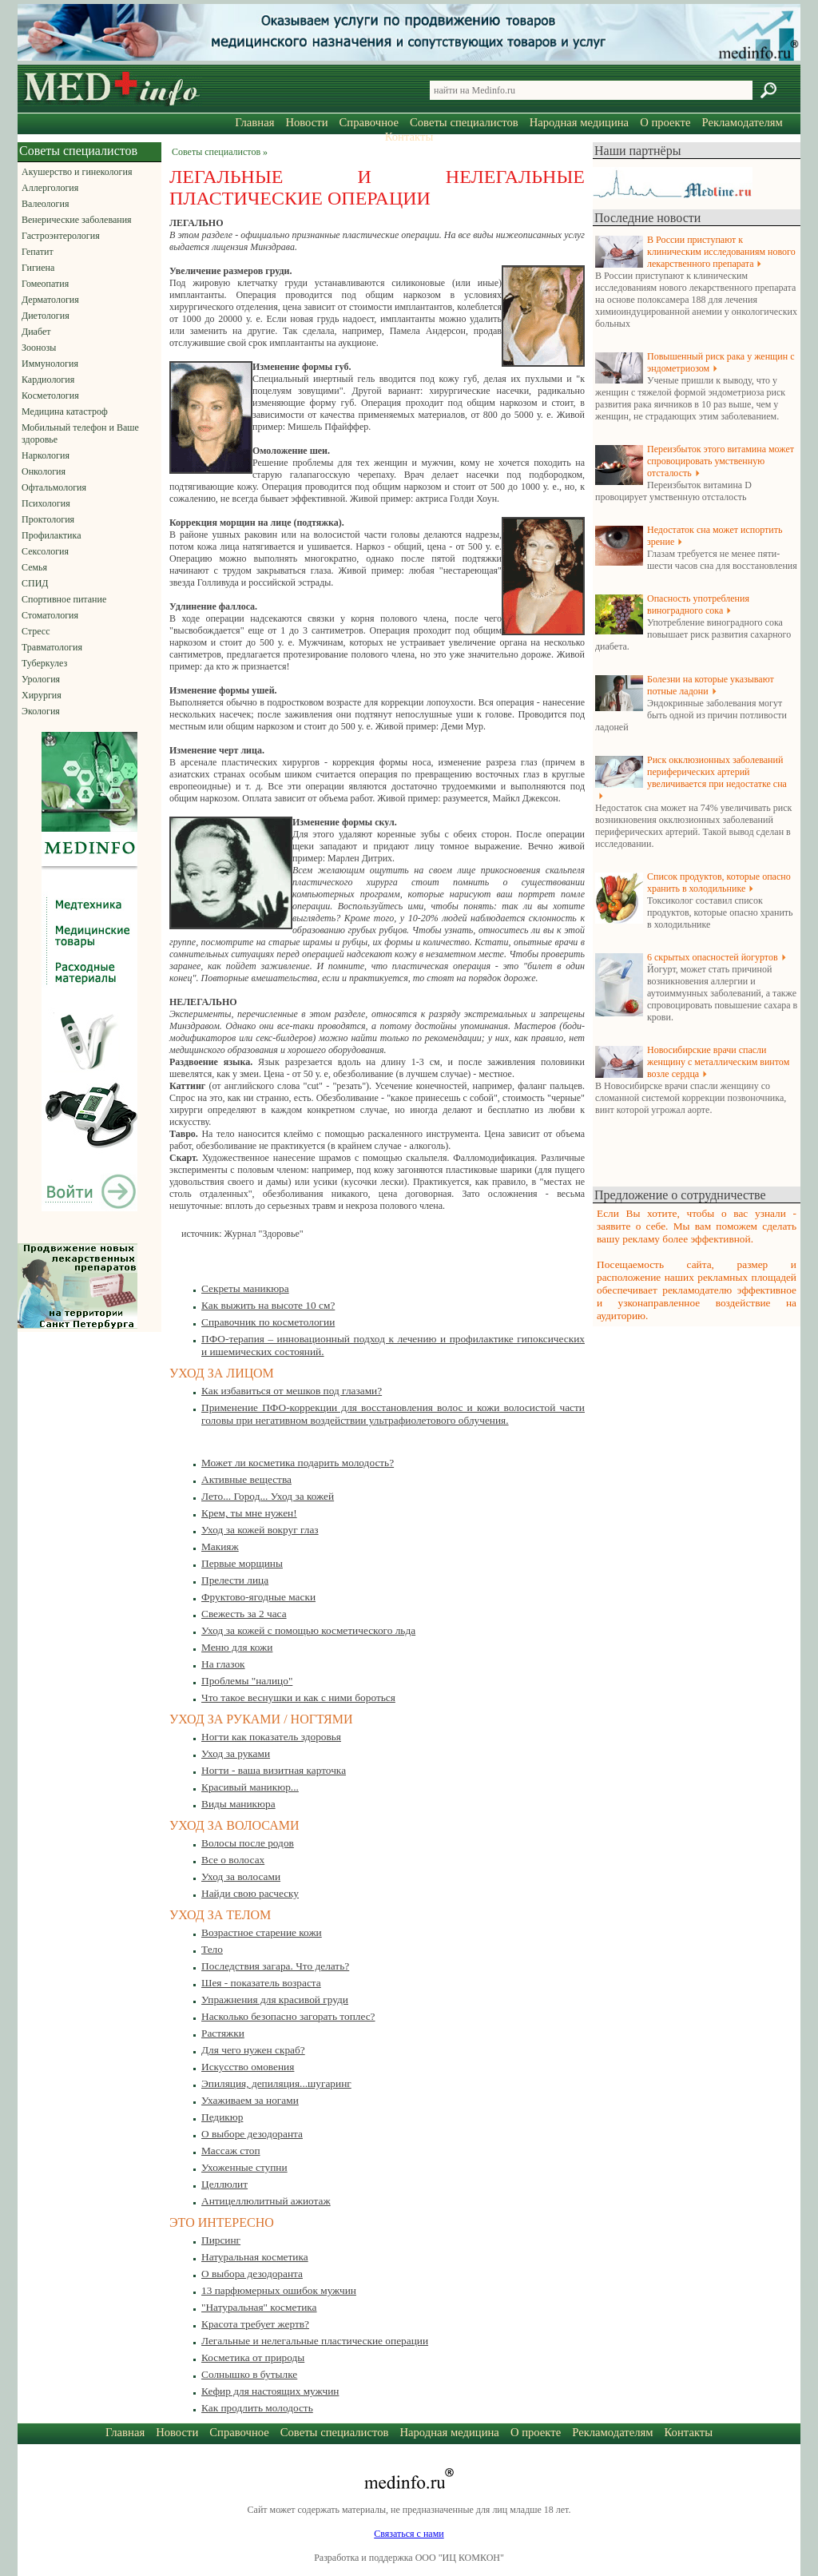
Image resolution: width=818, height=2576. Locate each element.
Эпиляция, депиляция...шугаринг (276, 2083)
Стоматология (50, 615)
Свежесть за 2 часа (244, 1614)
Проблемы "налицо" (246, 1681)
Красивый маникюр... (250, 1787)
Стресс (36, 631)
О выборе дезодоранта (252, 2134)
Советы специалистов (464, 122)
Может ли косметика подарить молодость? (297, 1463)
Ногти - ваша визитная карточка (273, 1770)
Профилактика (51, 535)
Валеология (45, 203)
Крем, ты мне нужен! (249, 1513)
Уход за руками (235, 1753)
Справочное (369, 122)
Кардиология (48, 379)
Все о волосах (232, 1860)
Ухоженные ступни (244, 2167)
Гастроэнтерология (61, 235)
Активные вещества (246, 1479)
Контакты (409, 136)
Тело (212, 1949)
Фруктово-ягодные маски (258, 1597)
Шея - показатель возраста (261, 1983)
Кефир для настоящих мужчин (270, 2391)
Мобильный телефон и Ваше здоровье (80, 433)
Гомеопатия (45, 283)
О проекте (665, 122)
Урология (41, 679)
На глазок (223, 1664)
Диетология (45, 315)
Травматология (52, 647)
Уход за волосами (240, 1876)
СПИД (35, 583)
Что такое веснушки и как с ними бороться (298, 1697)
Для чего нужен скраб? (253, 2050)
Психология (46, 503)
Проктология (48, 519)
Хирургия (42, 695)
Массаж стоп (230, 2151)
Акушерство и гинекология (77, 171)
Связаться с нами (408, 2533)
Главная (254, 122)
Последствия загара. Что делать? (275, 1966)
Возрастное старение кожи (261, 1932)
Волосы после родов (247, 1843)
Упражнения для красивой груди (274, 2000)
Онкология (44, 471)
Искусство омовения (247, 2067)
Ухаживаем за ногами (250, 2100)
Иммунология (50, 363)
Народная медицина (579, 122)
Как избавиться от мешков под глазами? (291, 1391)
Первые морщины (242, 1563)
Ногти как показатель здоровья (271, 1737)
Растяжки (222, 2033)
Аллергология (50, 187)
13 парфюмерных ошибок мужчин (278, 2290)
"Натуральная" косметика (259, 2307)
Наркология (45, 455)
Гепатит (38, 251)
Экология (41, 711)
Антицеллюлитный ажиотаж (266, 2201)
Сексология (45, 551)
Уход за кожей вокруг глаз (260, 1530)
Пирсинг (220, 2240)
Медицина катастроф (65, 411)
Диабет (36, 331)
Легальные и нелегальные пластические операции (314, 2341)
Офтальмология (54, 487)
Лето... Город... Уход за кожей (267, 1496)
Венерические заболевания (77, 219)
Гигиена (38, 267)
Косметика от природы (252, 2357)
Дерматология (50, 299)
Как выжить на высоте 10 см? (268, 1305)
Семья (34, 567)
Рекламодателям (741, 122)
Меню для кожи (236, 1647)
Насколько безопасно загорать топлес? (288, 2016)
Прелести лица (234, 1580)
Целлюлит (224, 2184)
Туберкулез (44, 663)
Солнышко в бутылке (249, 2374)
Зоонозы (39, 347)
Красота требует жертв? (255, 2324)
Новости (306, 122)
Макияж (220, 1546)
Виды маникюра (238, 1804)
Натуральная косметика (254, 2257)
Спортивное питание (64, 599)
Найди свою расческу (250, 1893)
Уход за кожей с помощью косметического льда (308, 1630)
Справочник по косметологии (268, 1322)
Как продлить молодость (257, 2408)
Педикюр (222, 2117)
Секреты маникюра (245, 1288)
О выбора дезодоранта (252, 2274)
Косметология (50, 395)
